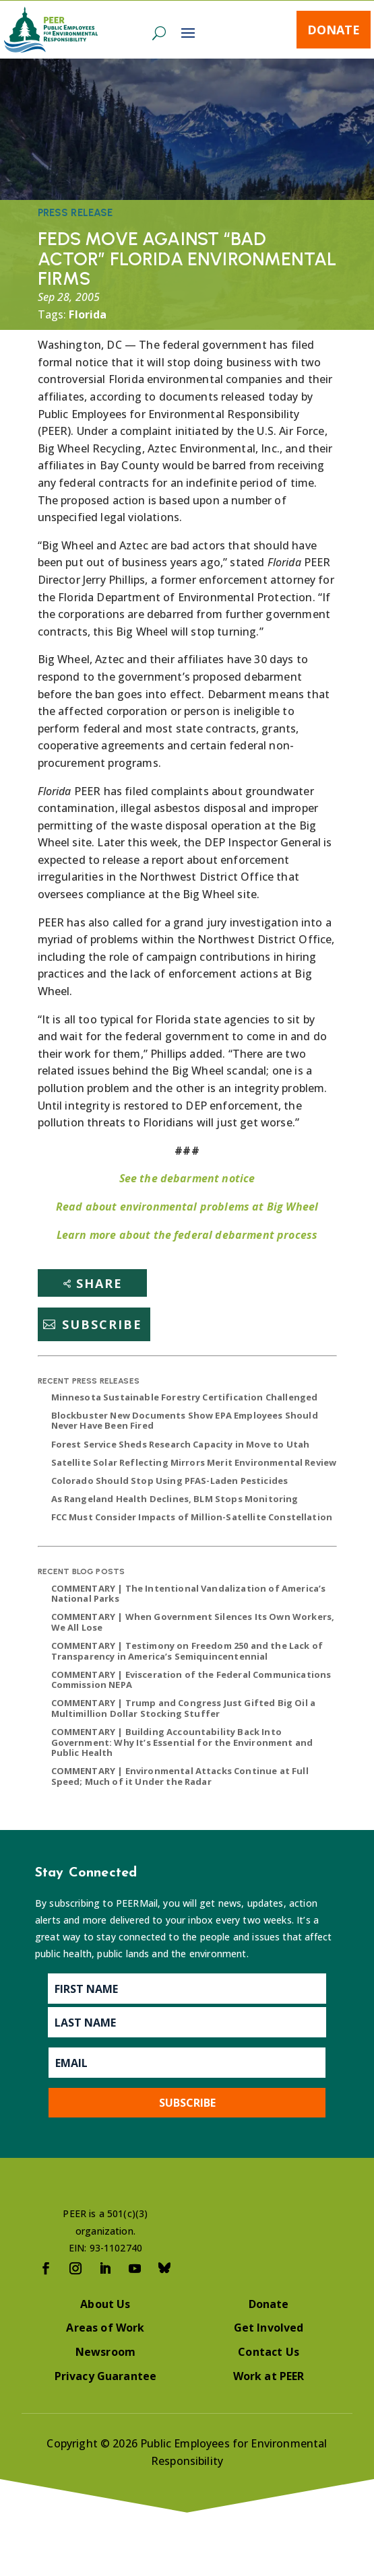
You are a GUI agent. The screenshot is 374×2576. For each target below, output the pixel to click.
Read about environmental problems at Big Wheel (187, 1206)
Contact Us (268, 2351)
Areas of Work (105, 2327)
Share (99, 1283)
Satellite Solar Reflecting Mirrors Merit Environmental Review (194, 1462)
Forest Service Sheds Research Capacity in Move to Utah (180, 1444)
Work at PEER (269, 2376)
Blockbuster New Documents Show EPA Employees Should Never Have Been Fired (184, 1420)
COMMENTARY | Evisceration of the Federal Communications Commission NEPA (191, 1679)
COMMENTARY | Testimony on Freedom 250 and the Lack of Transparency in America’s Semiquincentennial (187, 1650)
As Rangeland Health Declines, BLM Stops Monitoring (175, 1499)
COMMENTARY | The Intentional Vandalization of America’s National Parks (188, 1593)
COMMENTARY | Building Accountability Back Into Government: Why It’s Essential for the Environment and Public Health (182, 1742)
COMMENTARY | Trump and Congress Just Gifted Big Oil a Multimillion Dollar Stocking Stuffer (183, 1708)
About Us (105, 2304)
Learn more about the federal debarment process (187, 1234)
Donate (333, 30)
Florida (87, 314)
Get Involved (269, 2327)
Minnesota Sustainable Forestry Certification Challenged (184, 1397)
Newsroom (105, 2351)
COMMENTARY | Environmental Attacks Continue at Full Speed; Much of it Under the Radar (180, 1776)
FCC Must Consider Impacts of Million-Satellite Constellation (192, 1517)
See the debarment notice (187, 1178)
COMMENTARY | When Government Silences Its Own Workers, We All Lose (193, 1622)
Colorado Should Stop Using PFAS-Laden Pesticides (169, 1481)
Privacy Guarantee (106, 2376)
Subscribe (102, 1324)
